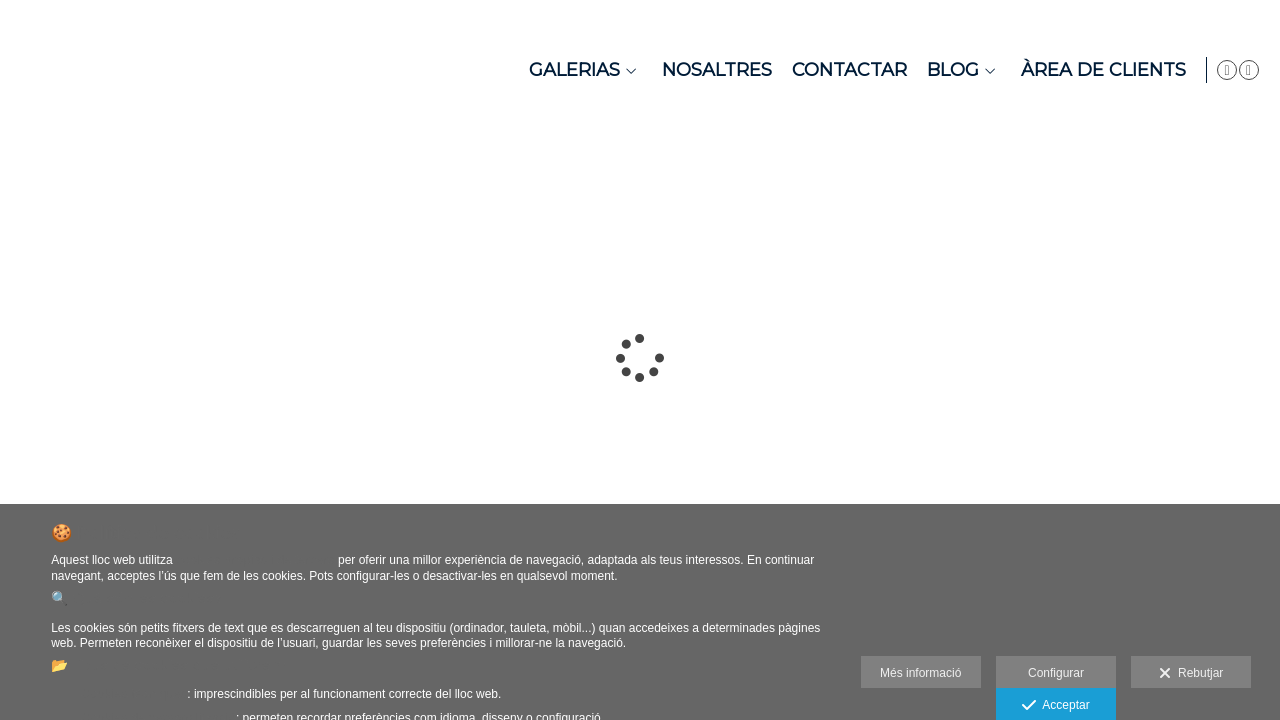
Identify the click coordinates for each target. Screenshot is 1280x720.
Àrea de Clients (1098, 70)
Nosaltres (712, 70)
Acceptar (1055, 706)
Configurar (1056, 673)
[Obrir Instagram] (1249, 70)
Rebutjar (1191, 674)
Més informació (920, 673)
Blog (948, 70)
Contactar (844, 70)
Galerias (569, 70)
